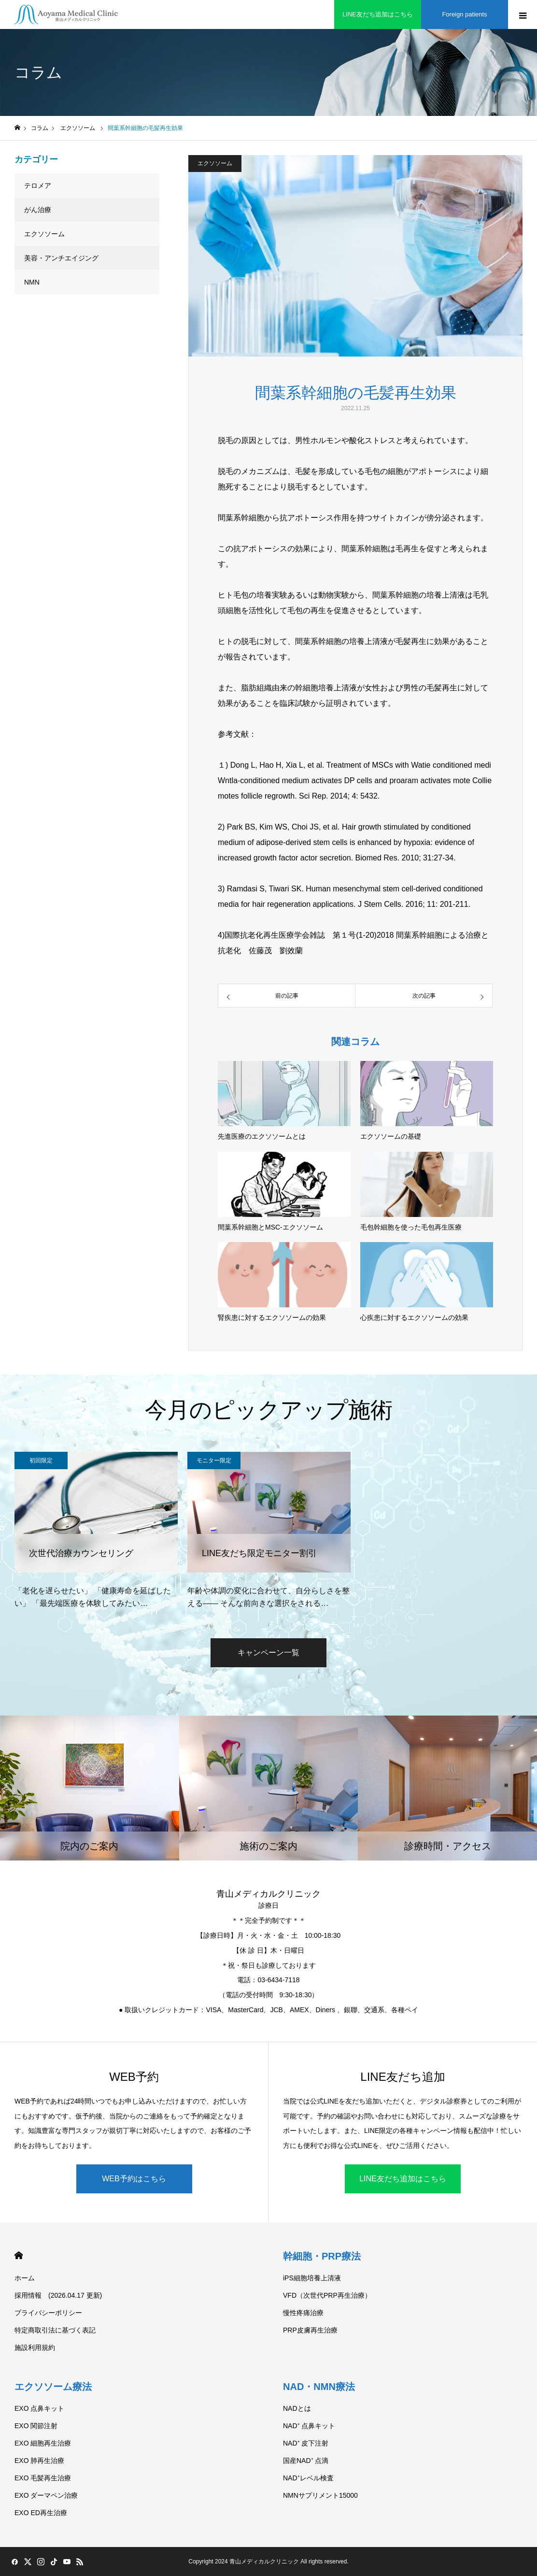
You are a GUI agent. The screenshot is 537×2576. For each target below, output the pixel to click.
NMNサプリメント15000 (320, 2495)
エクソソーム (215, 163)
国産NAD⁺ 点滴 (305, 2460)
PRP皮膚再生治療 (310, 2330)
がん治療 (37, 210)
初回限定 (41, 1460)
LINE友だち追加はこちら (402, 2179)
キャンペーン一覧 (268, 1652)
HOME (18, 2255)
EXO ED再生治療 (40, 2513)
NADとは (297, 2408)
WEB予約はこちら (134, 2179)
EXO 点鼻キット (39, 2408)
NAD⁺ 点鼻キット (309, 2426)
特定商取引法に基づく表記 (55, 2330)
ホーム (24, 2278)
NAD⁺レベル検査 (308, 2478)
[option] (96, 1530)
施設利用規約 (34, 2347)
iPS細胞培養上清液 (312, 2278)
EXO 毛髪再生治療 (42, 2478)
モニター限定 (214, 1460)
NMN (32, 282)
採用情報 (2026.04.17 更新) (58, 2295)
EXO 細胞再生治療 (42, 2443)
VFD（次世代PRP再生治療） (327, 2295)
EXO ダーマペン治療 (46, 2495)
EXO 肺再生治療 (39, 2460)
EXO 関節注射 (35, 2426)
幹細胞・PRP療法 (322, 2256)
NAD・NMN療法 (319, 2386)
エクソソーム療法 (53, 2386)
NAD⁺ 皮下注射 (305, 2443)
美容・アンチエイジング (61, 258)
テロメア (37, 185)
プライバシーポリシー (48, 2313)
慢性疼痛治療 (303, 2313)
